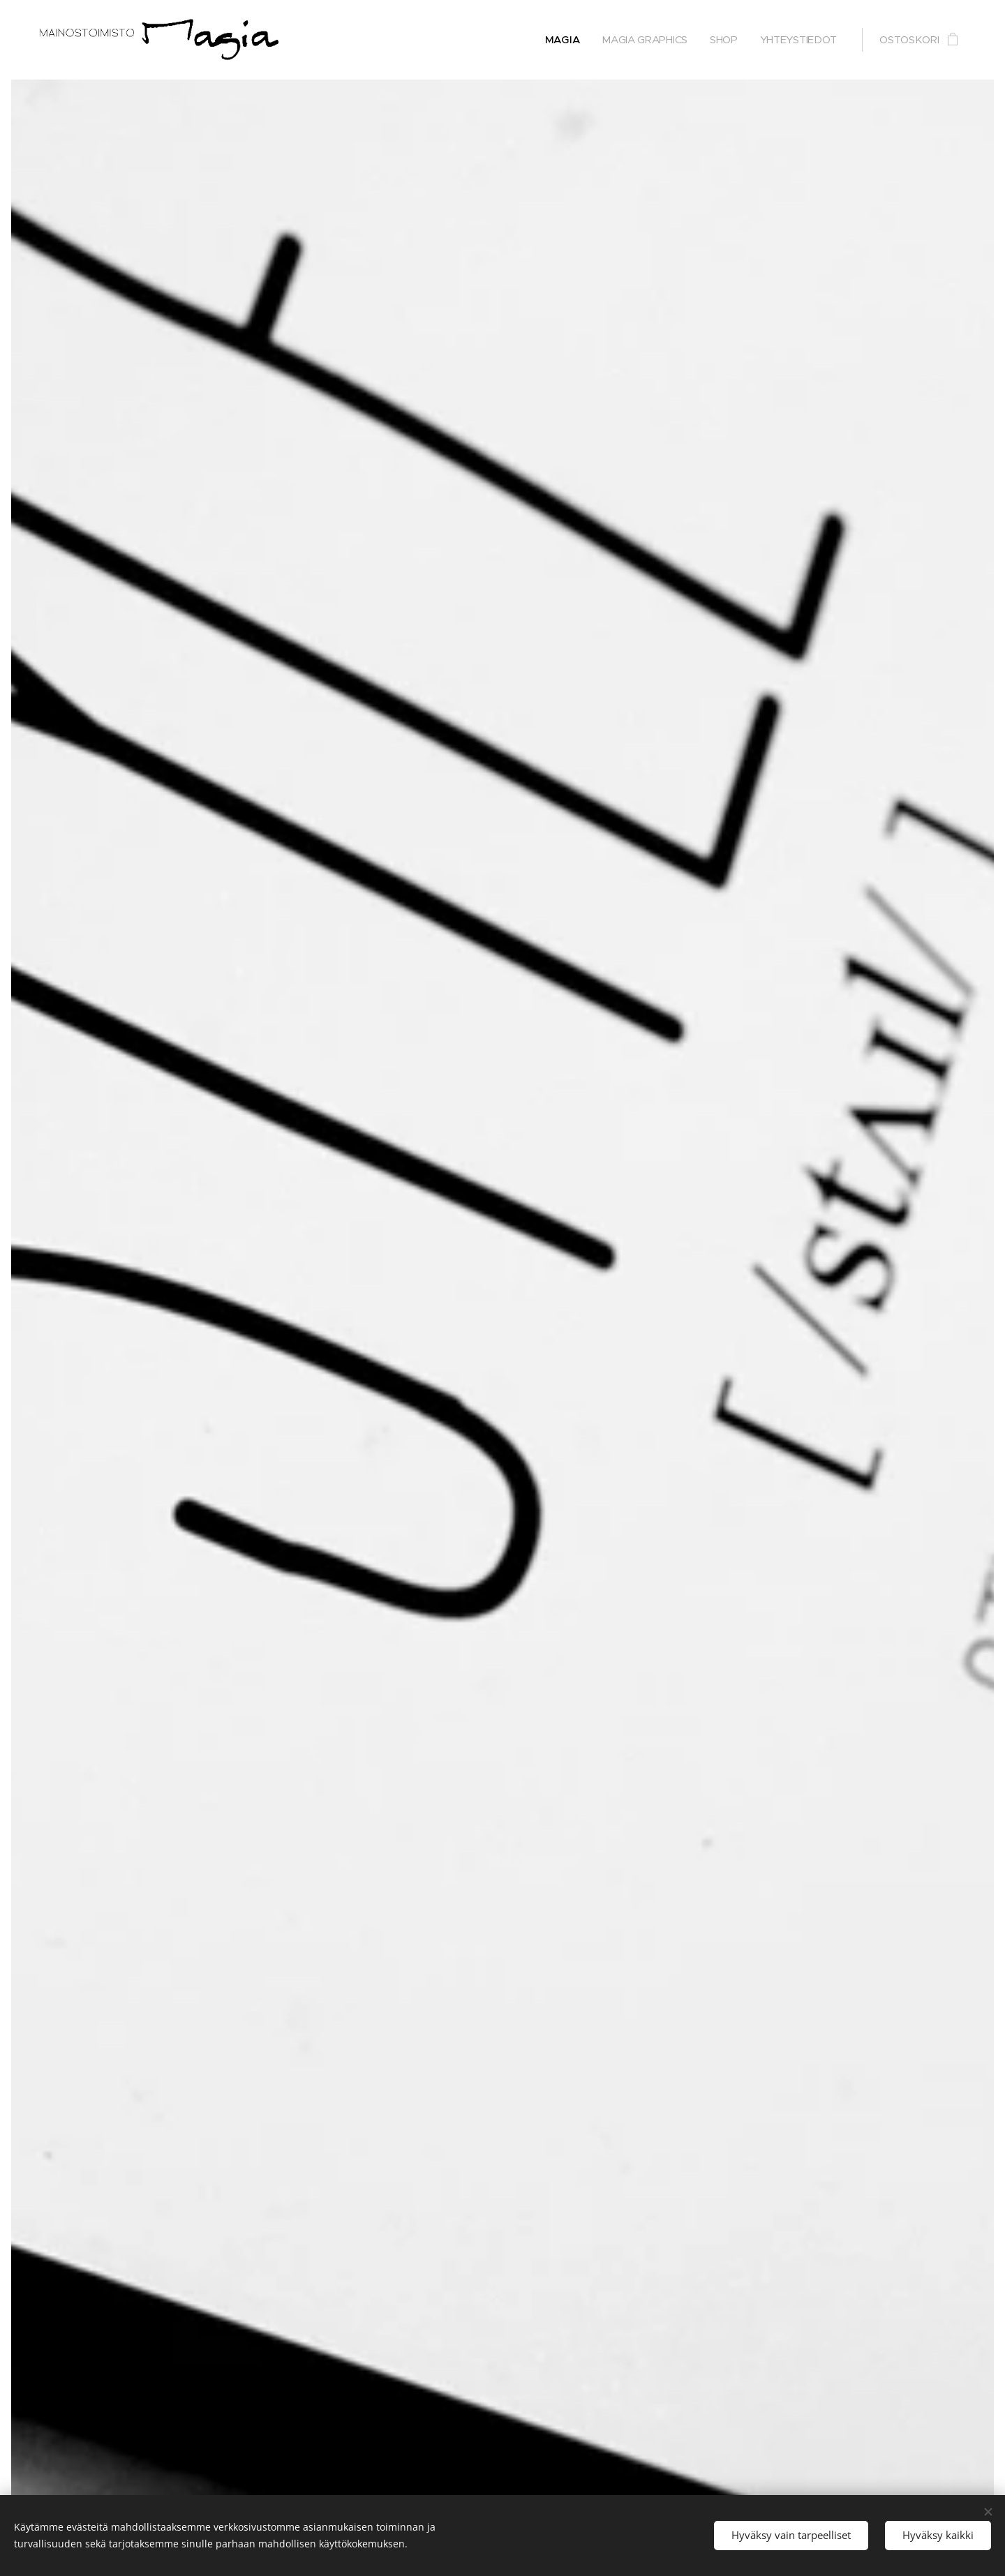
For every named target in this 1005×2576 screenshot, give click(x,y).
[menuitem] (559, 39)
